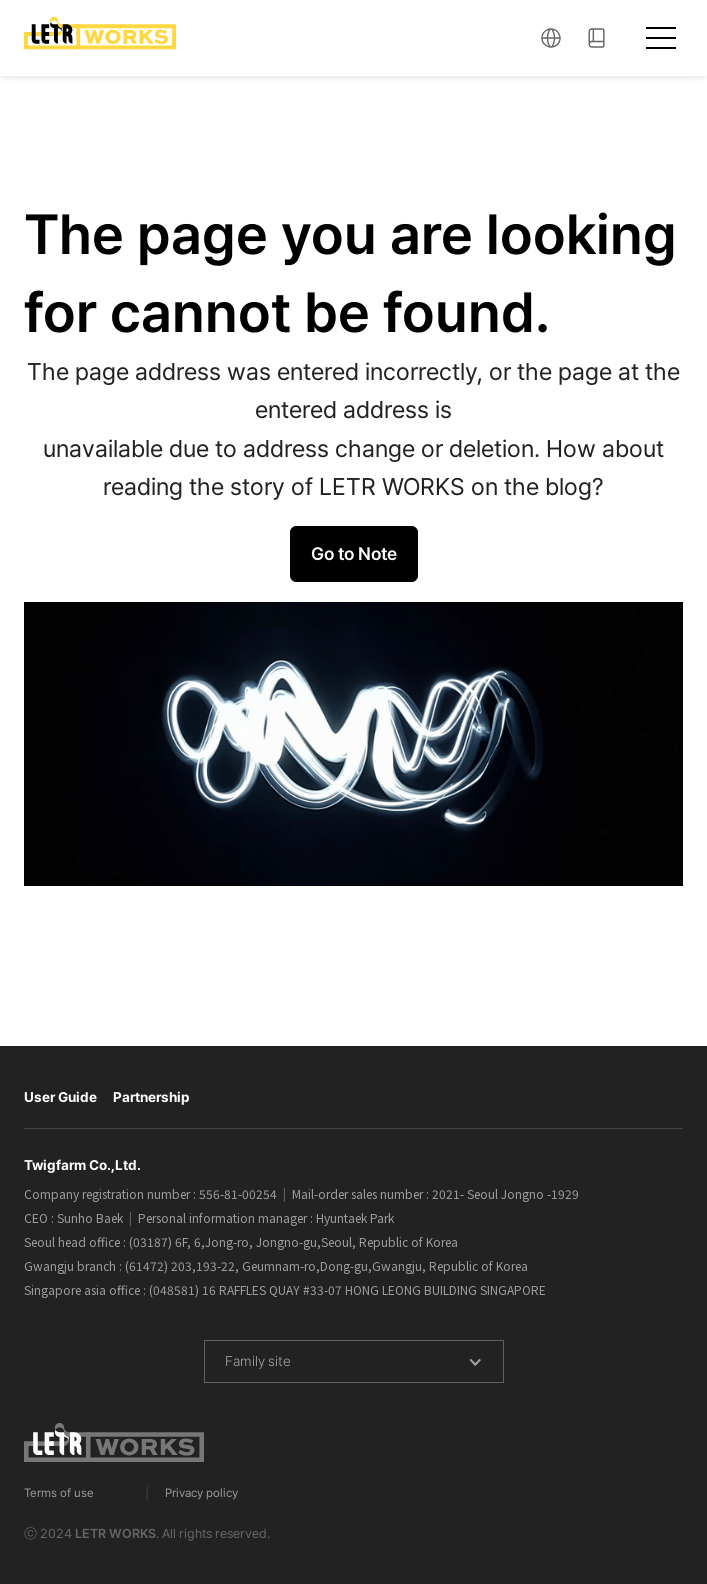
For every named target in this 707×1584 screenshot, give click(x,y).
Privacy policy (201, 1493)
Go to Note (354, 553)
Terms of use (59, 1493)
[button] (551, 38)
